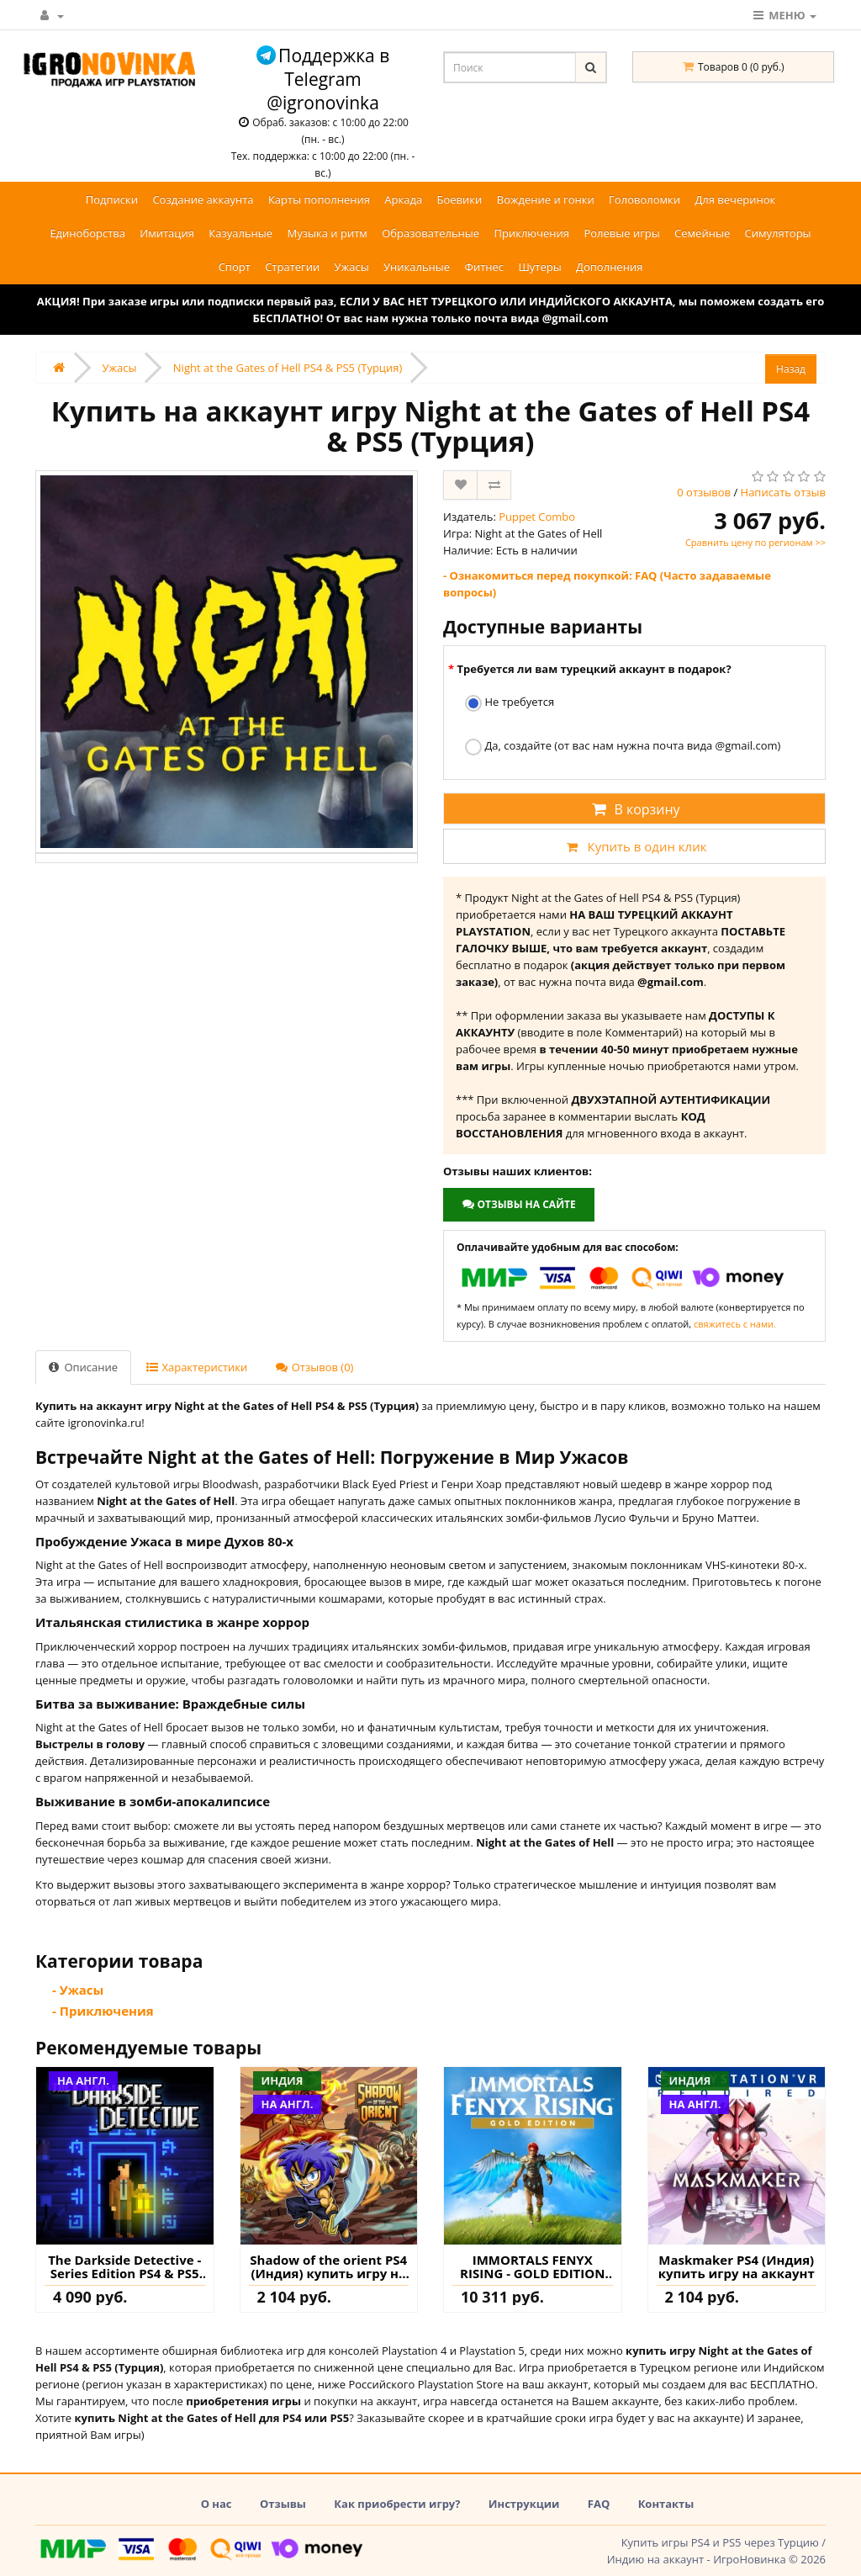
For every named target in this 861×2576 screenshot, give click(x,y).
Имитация (167, 233)
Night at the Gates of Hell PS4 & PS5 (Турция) (287, 367)
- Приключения (103, 2010)
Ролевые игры (621, 233)
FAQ (599, 2503)
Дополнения (609, 266)
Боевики (460, 199)
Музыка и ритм (327, 233)
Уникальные (416, 266)
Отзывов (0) (314, 1367)
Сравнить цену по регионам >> (755, 542)
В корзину (634, 809)
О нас (216, 2503)
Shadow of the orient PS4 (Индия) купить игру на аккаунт (328, 2267)
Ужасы (352, 266)
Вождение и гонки (545, 199)
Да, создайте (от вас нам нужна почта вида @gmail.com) (622, 746)
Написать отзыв (783, 492)
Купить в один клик (634, 846)
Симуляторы (778, 233)
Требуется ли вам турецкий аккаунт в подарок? (594, 668)
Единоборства (87, 233)
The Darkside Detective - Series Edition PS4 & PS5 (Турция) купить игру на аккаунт (124, 2267)
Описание (83, 1367)
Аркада (403, 199)
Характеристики (196, 1367)
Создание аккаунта (202, 199)
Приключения (531, 233)
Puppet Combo (537, 516)
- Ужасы (77, 1989)
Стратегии (292, 266)
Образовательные (430, 233)
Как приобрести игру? (397, 2503)
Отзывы (283, 2503)
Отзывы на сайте (518, 1204)
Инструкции (524, 2503)
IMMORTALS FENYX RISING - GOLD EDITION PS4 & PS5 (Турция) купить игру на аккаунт (532, 2267)
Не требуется (509, 703)
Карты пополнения (319, 199)
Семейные (702, 233)
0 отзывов (704, 492)
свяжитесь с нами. (735, 1323)
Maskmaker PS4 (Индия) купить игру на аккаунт (736, 2267)
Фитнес (484, 266)
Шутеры (539, 266)
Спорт (235, 266)
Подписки (112, 199)
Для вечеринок (735, 199)
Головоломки (644, 199)
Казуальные (240, 233)
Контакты (666, 2503)
